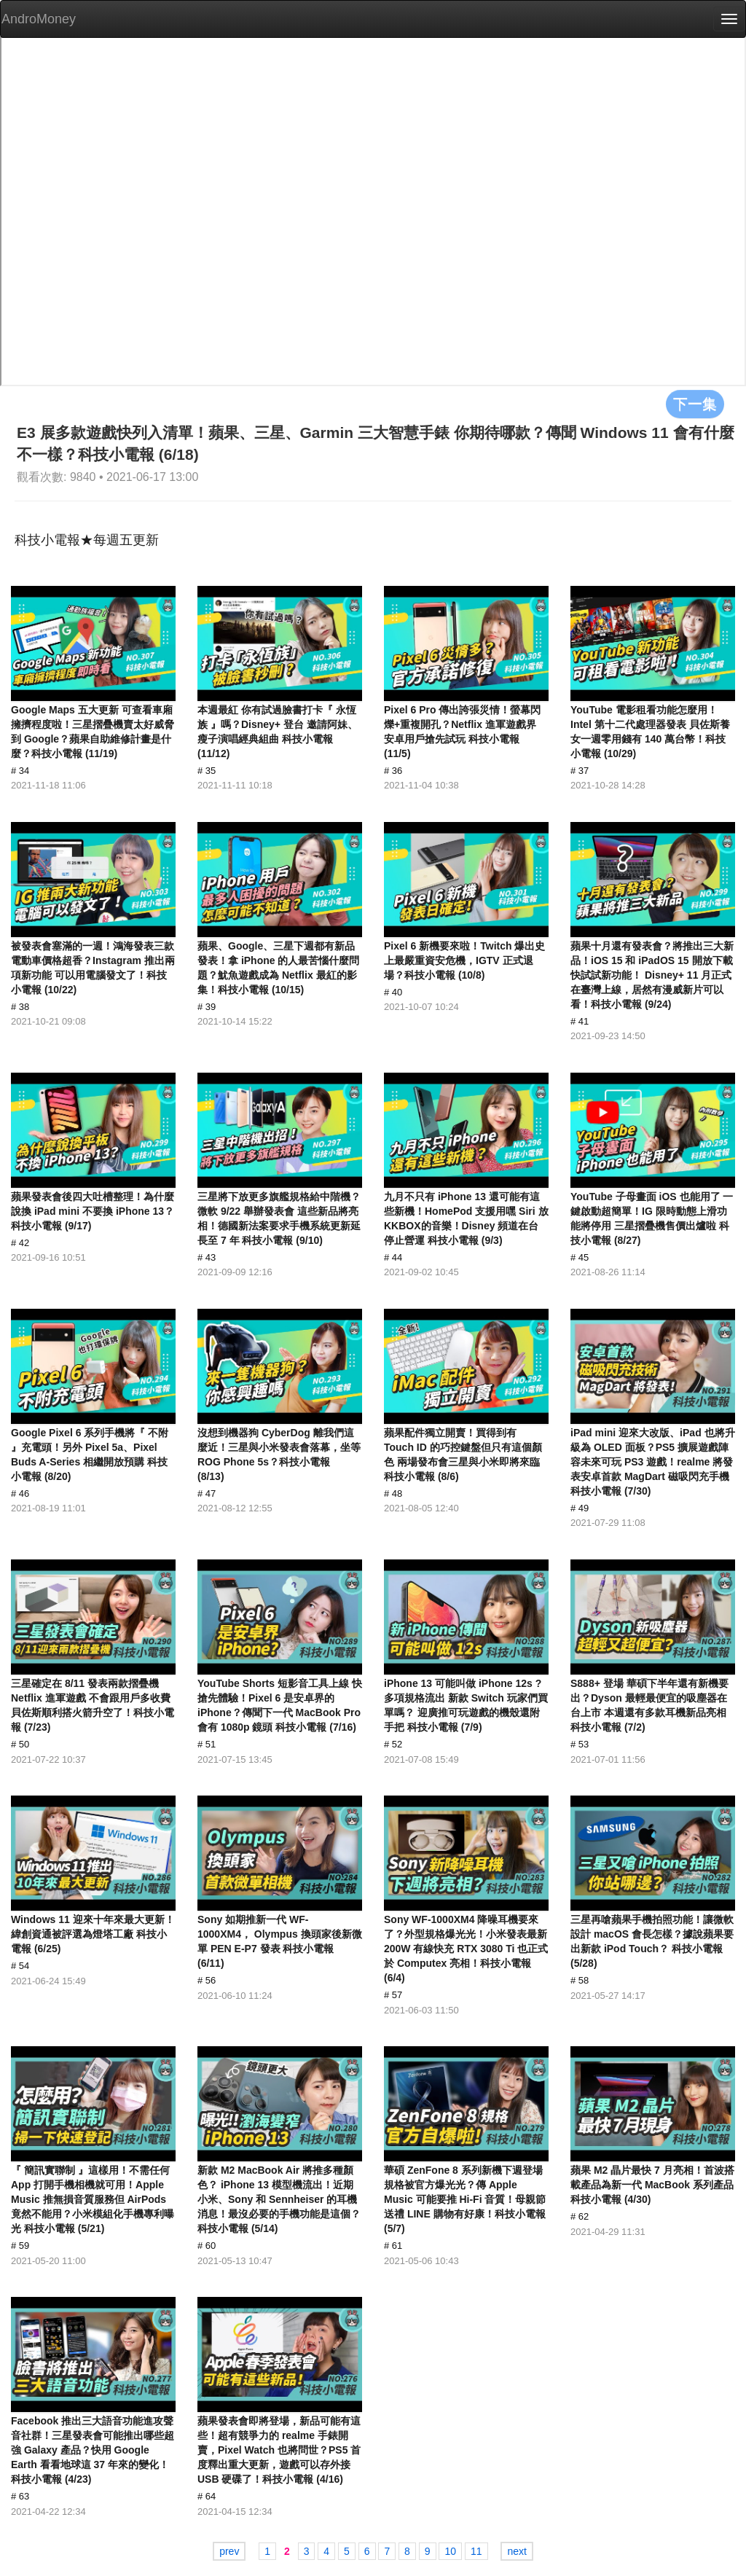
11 (476, 2551)
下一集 (695, 404)
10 (450, 2551)
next (516, 2551)
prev (229, 2551)
